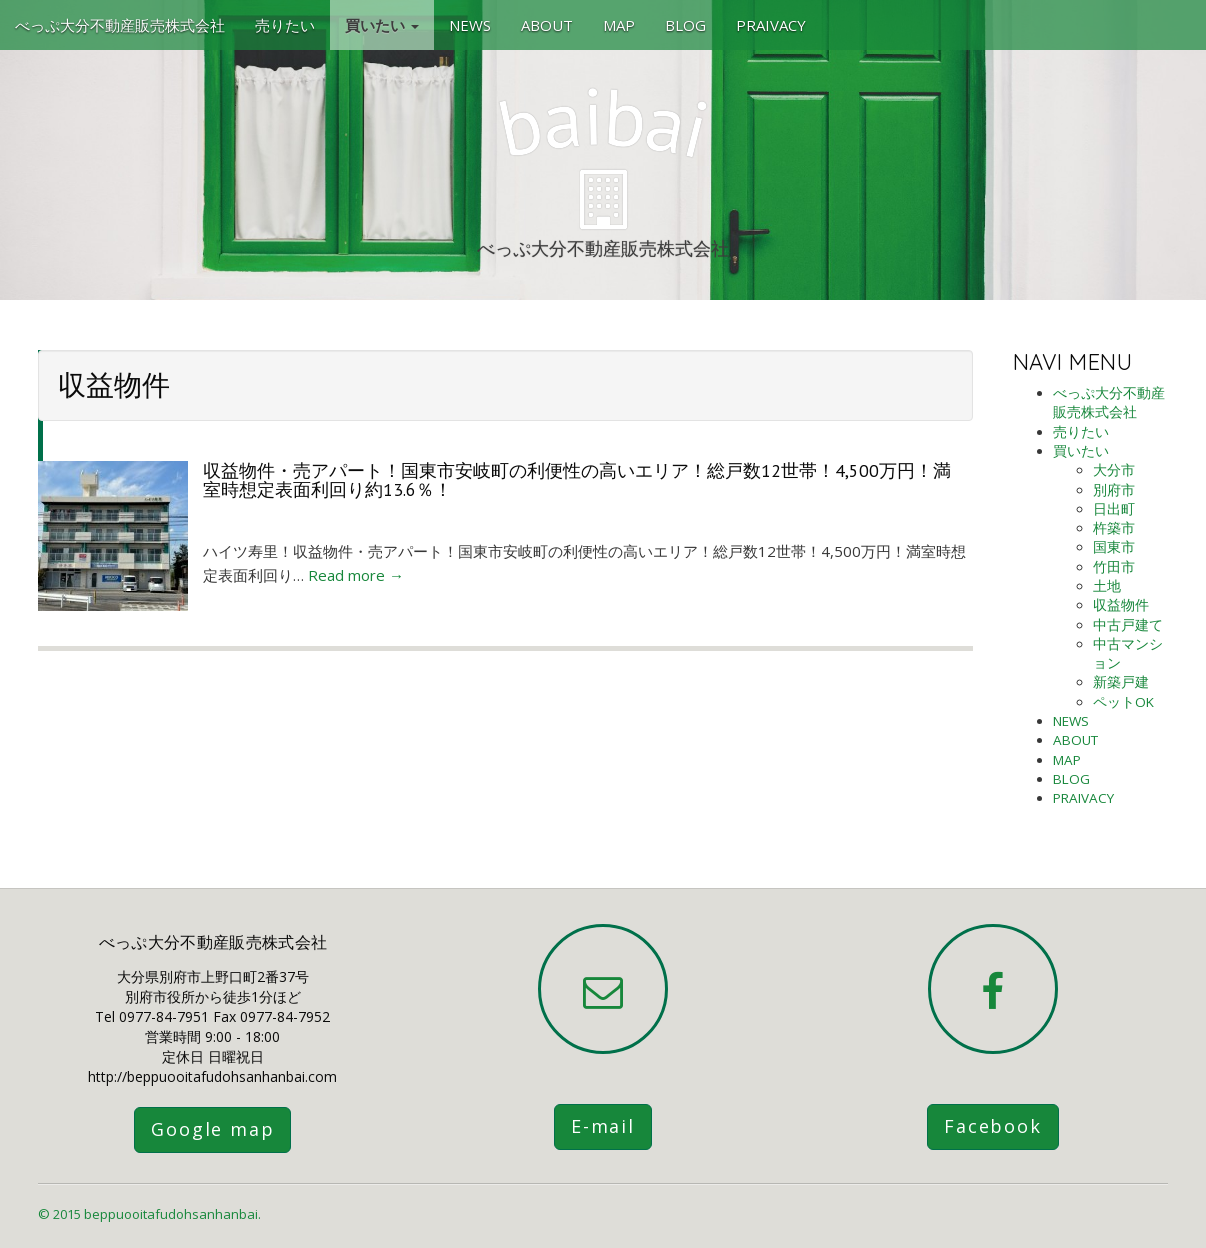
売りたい (285, 25)
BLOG (685, 25)
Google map (212, 1129)
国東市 (1114, 547)
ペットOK (1123, 702)
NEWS (470, 25)
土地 (1107, 586)
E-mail (603, 1126)
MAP (619, 25)
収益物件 (1121, 605)
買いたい (382, 25)
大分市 (1114, 470)
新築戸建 (1121, 682)
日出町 (1114, 509)
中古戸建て (1128, 625)
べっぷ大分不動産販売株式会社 (120, 25)
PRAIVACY (771, 25)
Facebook (992, 1126)
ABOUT (547, 25)
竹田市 (1114, 567)
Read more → (356, 575)
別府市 (1114, 490)
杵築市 (1114, 528)
